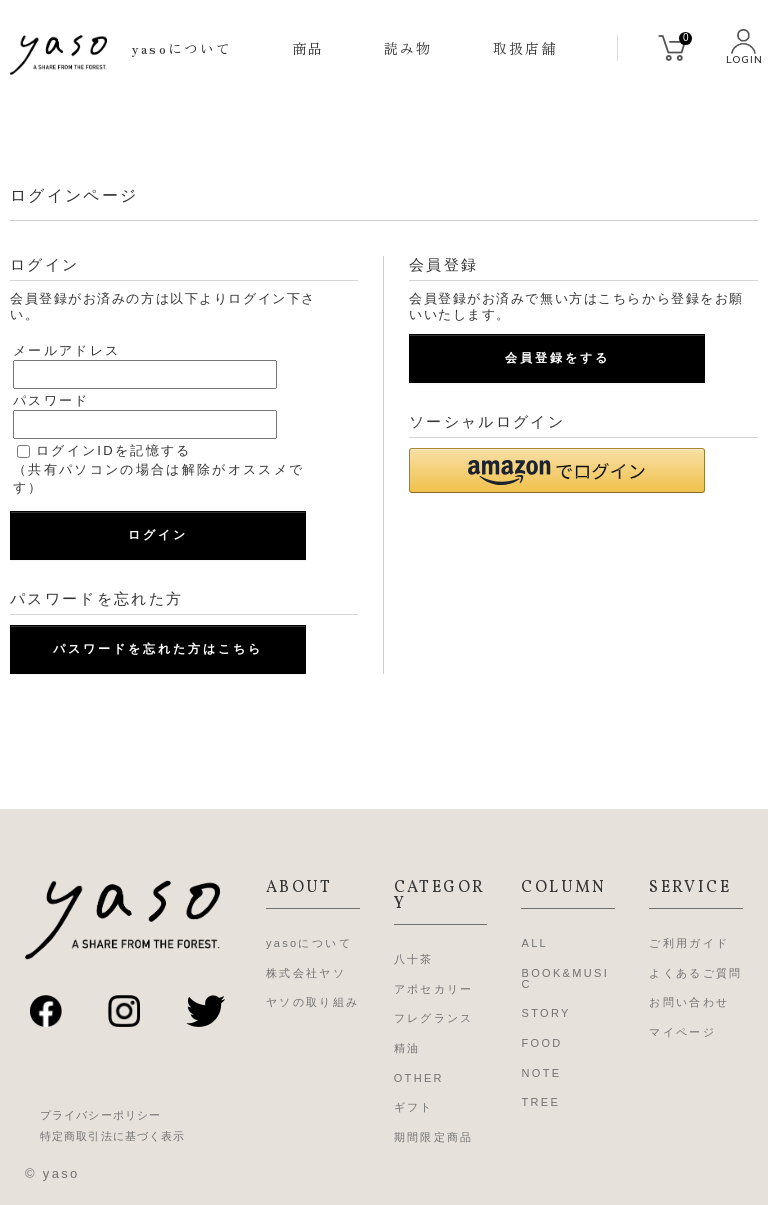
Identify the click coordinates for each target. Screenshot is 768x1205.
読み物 (408, 48)
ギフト (414, 1107)
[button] (557, 470)
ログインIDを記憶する (114, 450)
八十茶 (414, 959)
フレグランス (434, 1018)
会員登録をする (557, 358)
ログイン (158, 535)
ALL (534, 943)
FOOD (541, 1043)
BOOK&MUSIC (565, 978)
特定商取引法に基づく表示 (112, 1136)
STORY (545, 1013)
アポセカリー (434, 989)
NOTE (541, 1073)
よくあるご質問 (695, 973)
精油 (407, 1048)
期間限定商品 (434, 1137)
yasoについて (182, 48)
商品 (308, 48)
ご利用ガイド (689, 943)
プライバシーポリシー (100, 1115)
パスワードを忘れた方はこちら (158, 649)
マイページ (682, 1032)
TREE (540, 1102)
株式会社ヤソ (306, 973)
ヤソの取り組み (312, 1002)
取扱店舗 (525, 48)
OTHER (419, 1078)
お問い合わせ (689, 1002)
